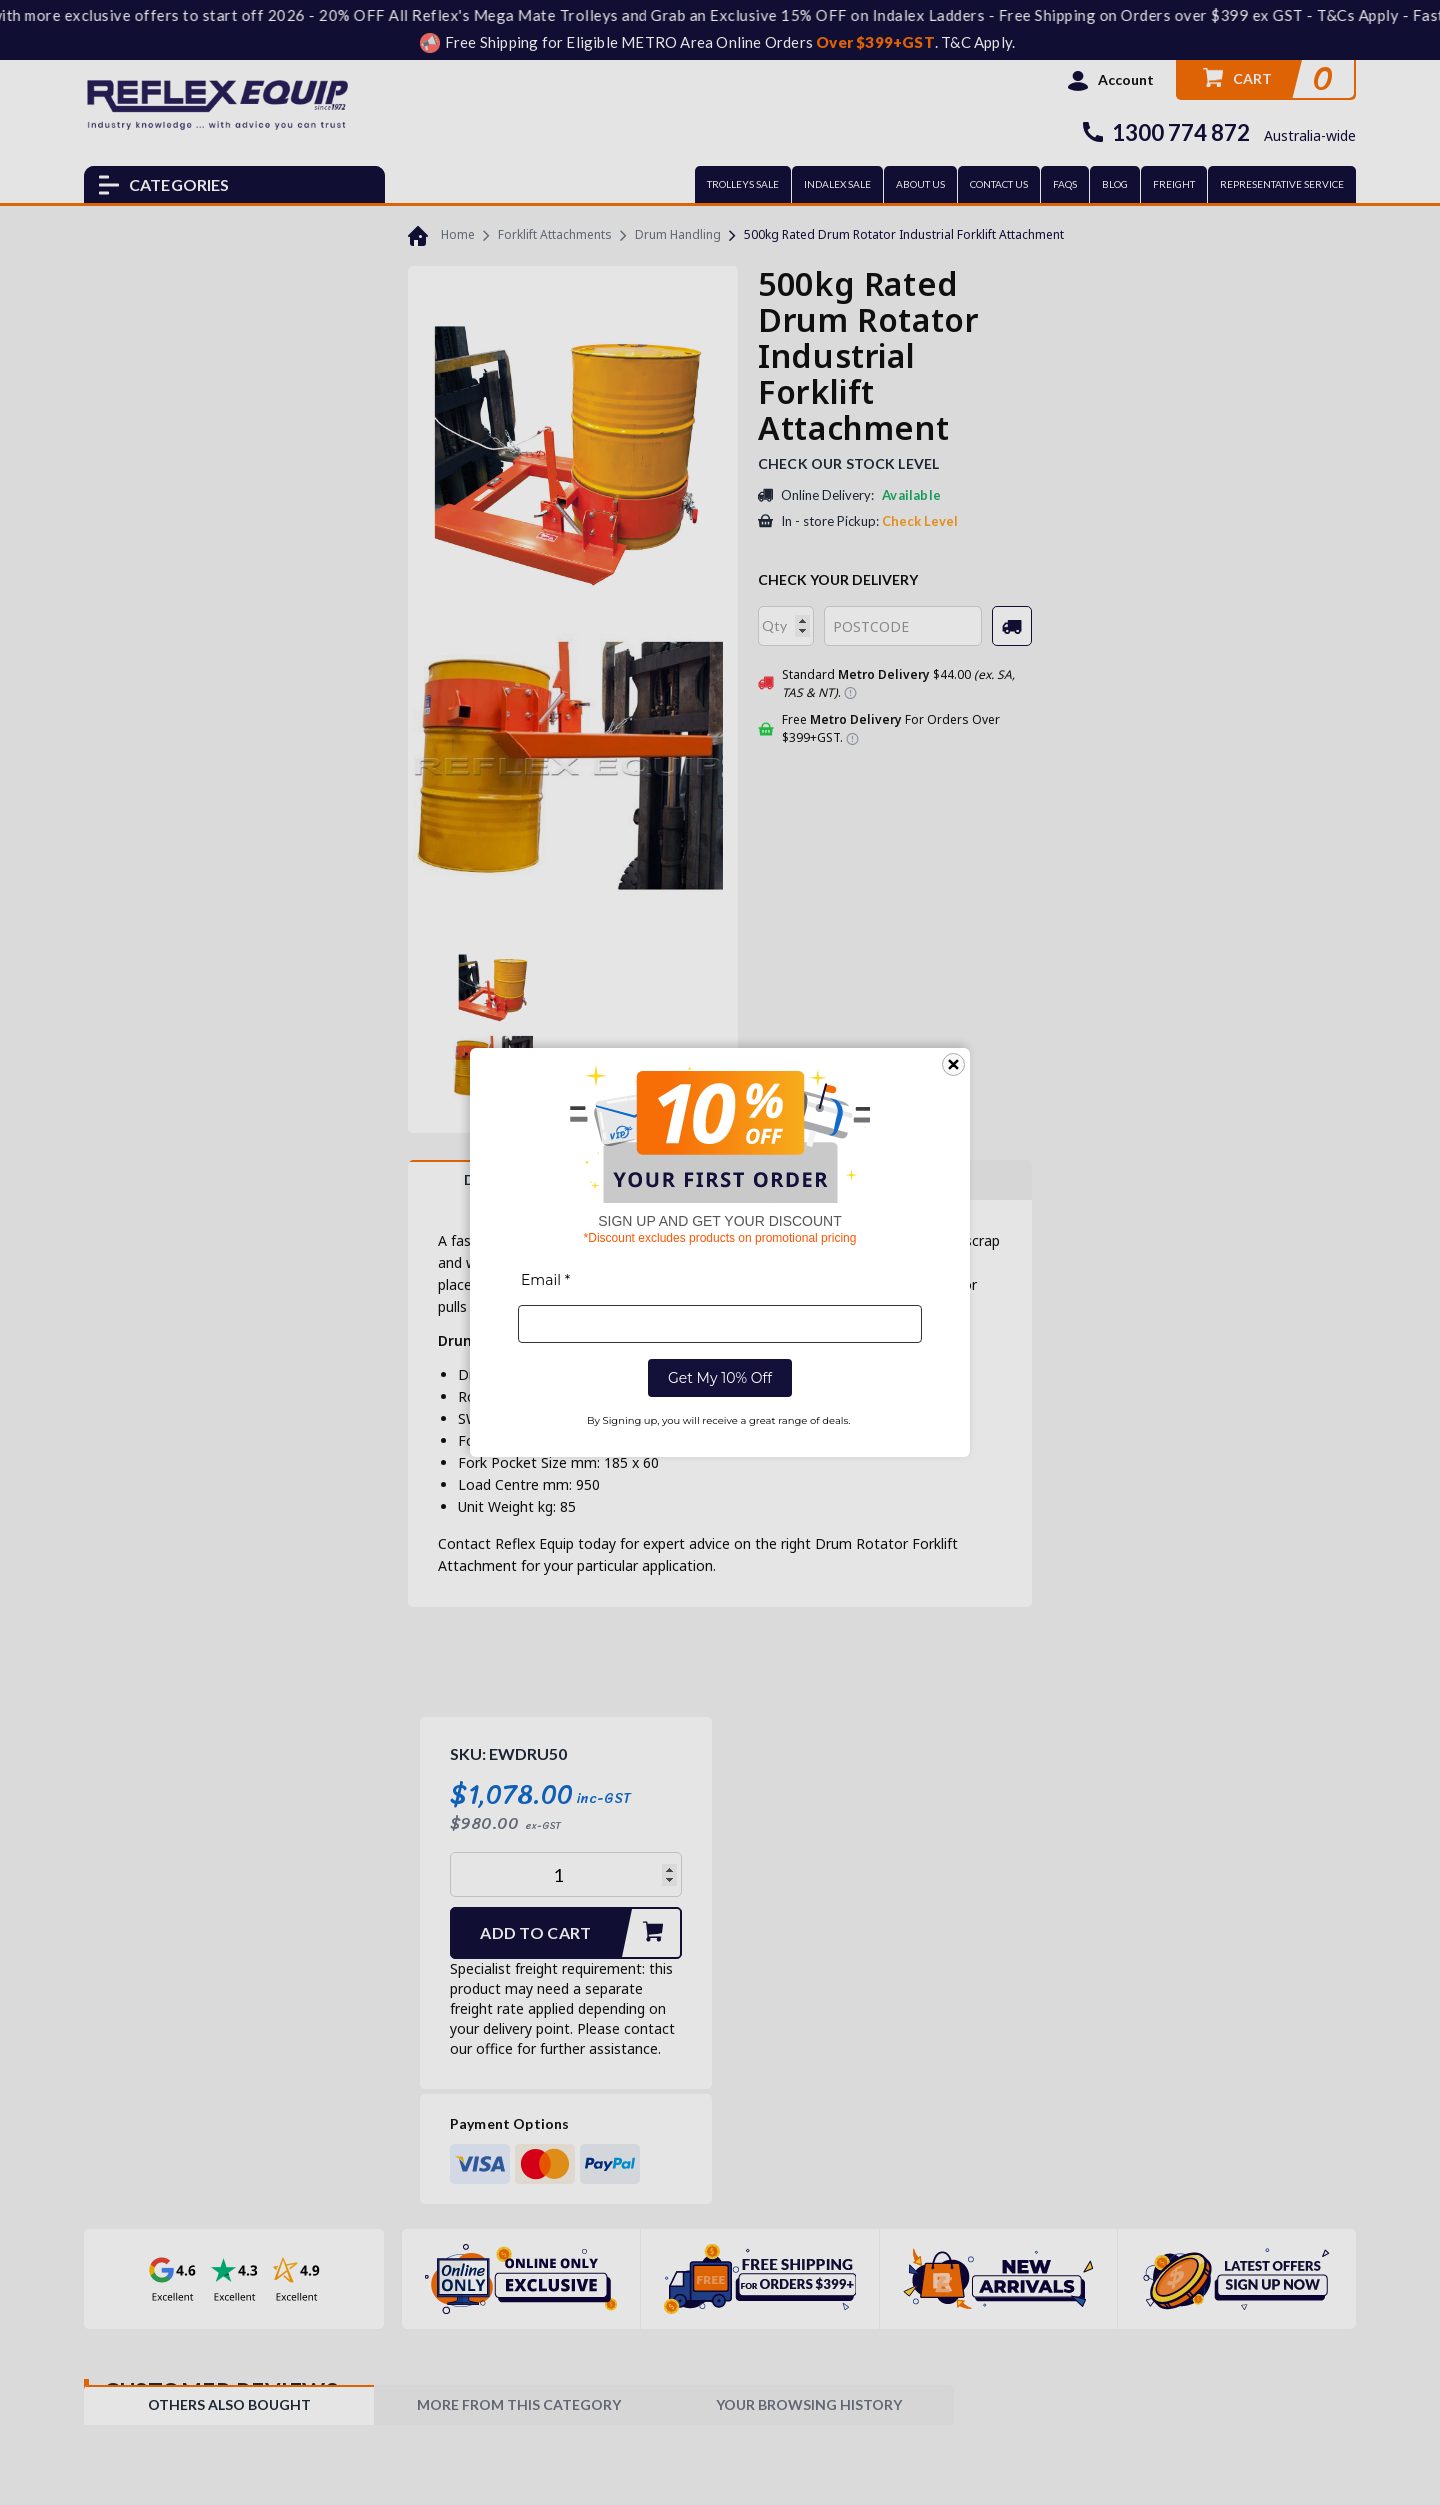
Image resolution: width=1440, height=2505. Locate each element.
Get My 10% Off (720, 1378)
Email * (545, 1280)
